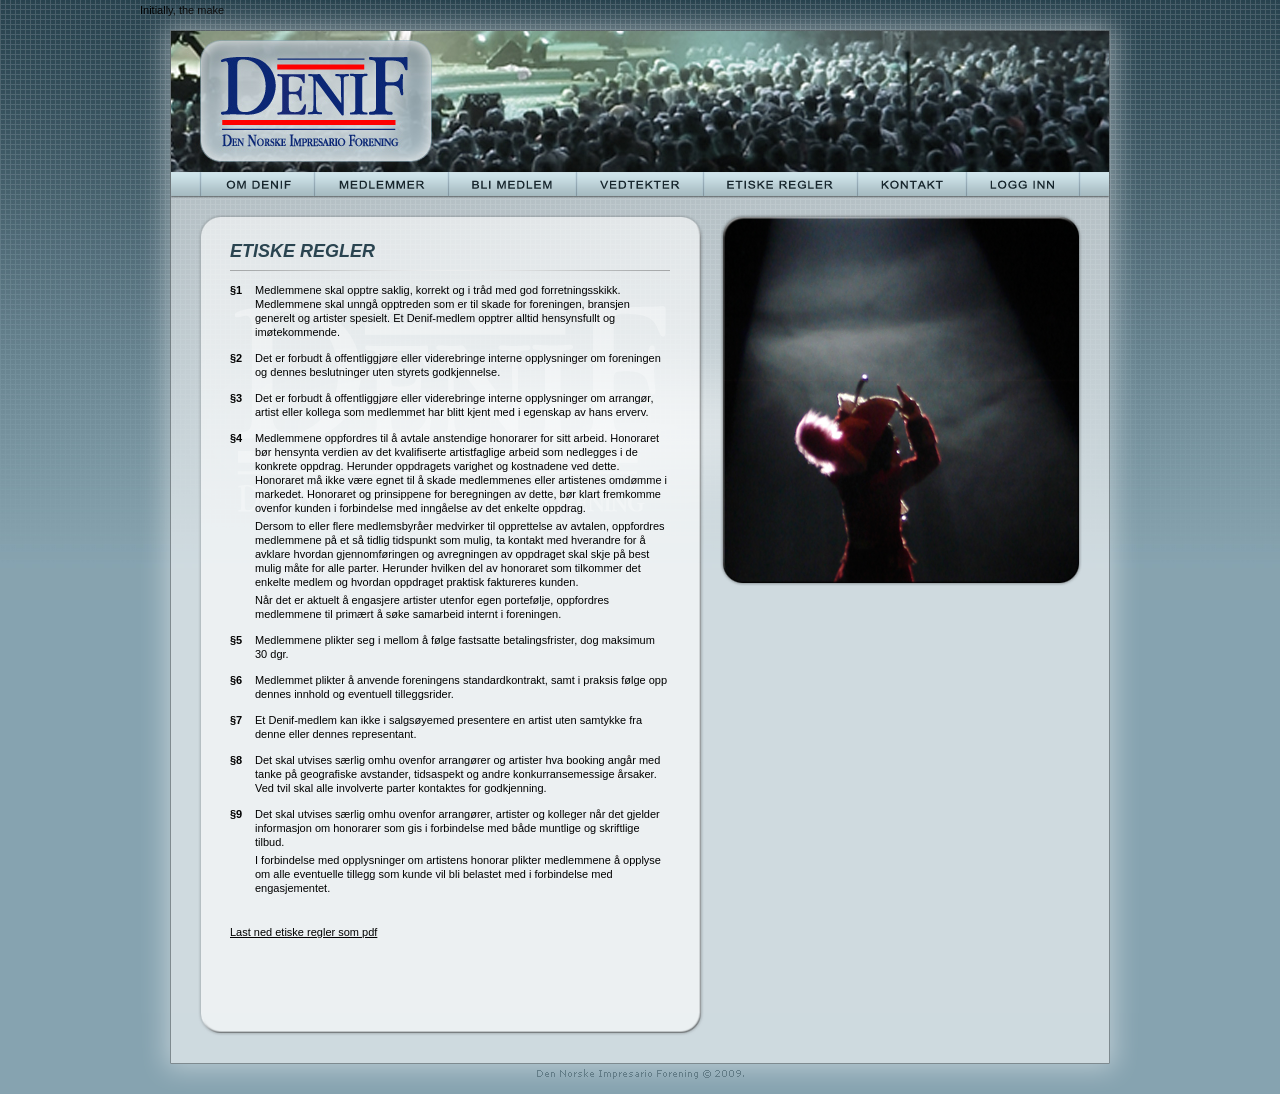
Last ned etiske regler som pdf (303, 932)
